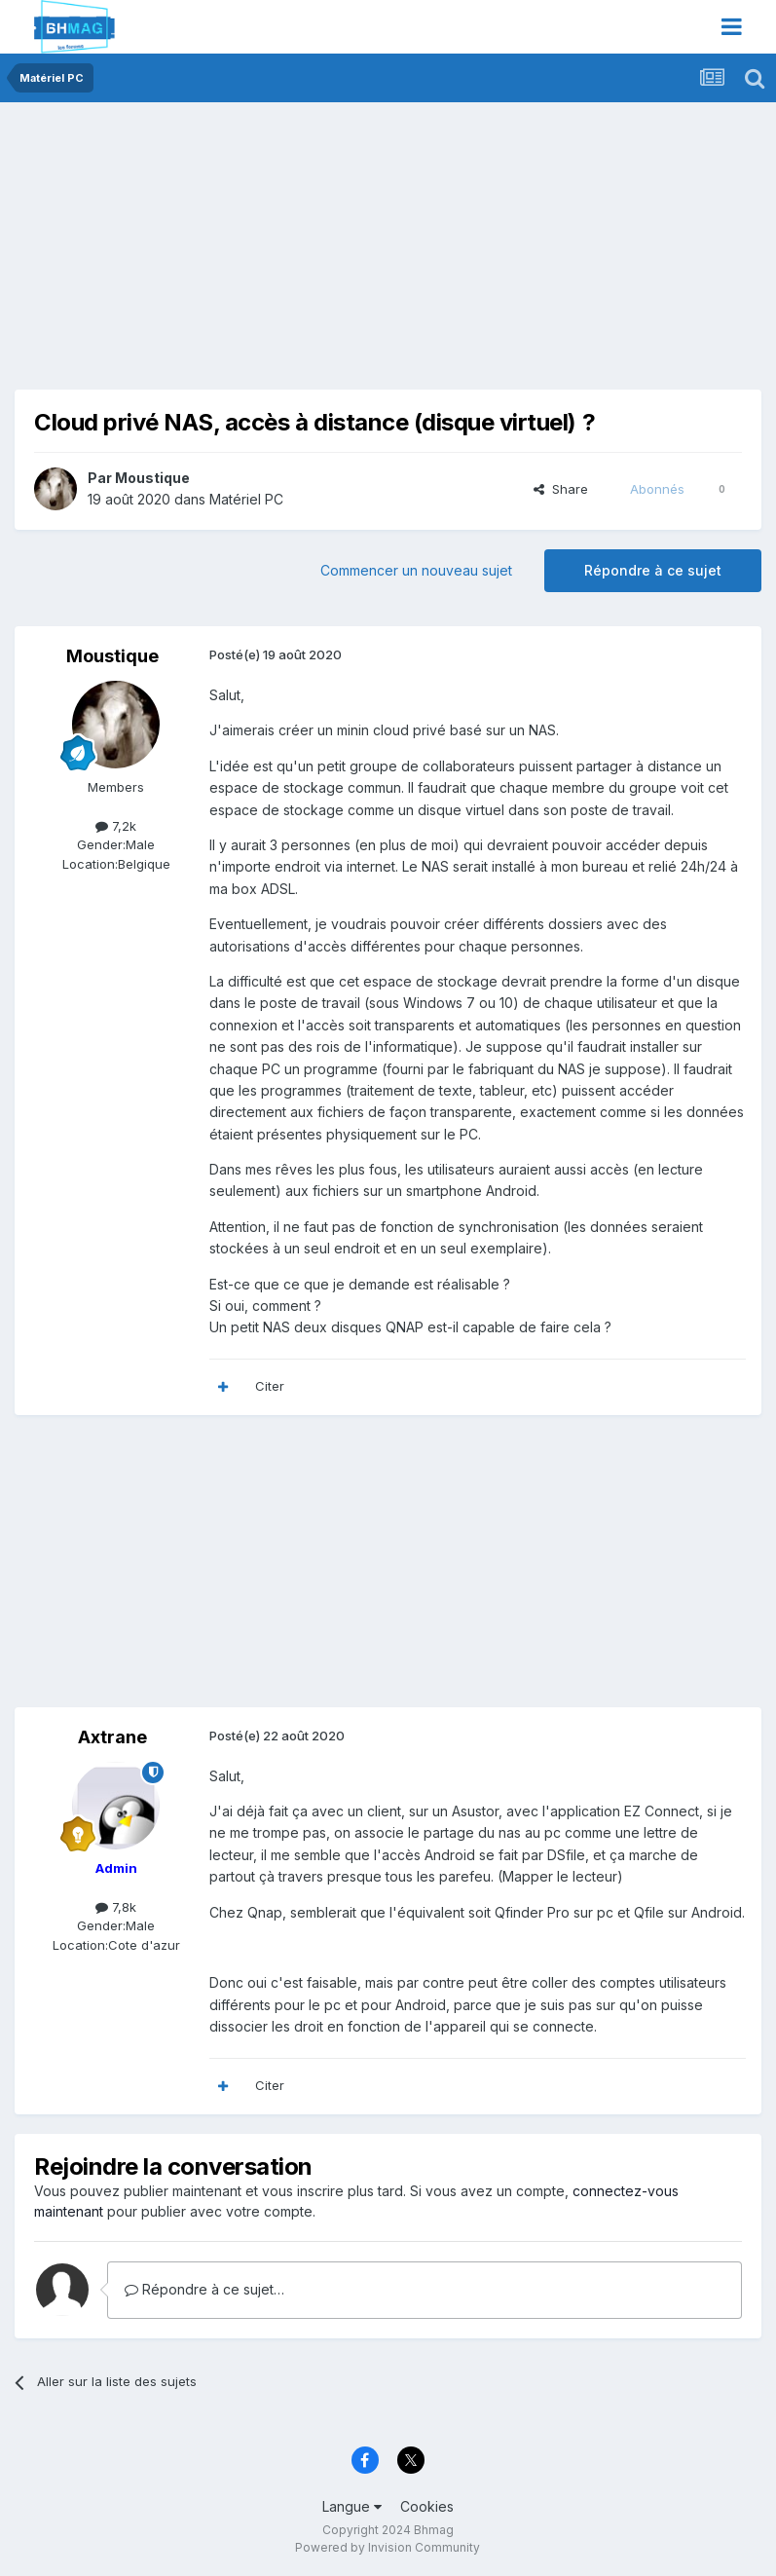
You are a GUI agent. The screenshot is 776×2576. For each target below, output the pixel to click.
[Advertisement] (242, 253)
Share (561, 489)
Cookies (427, 2506)
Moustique (152, 477)
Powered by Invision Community (387, 2547)
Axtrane (112, 1737)
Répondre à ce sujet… (204, 2289)
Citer (269, 1386)
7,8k (115, 1907)
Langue (352, 2506)
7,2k (115, 826)
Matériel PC (246, 499)
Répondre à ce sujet (652, 570)
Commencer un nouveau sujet (416, 570)
